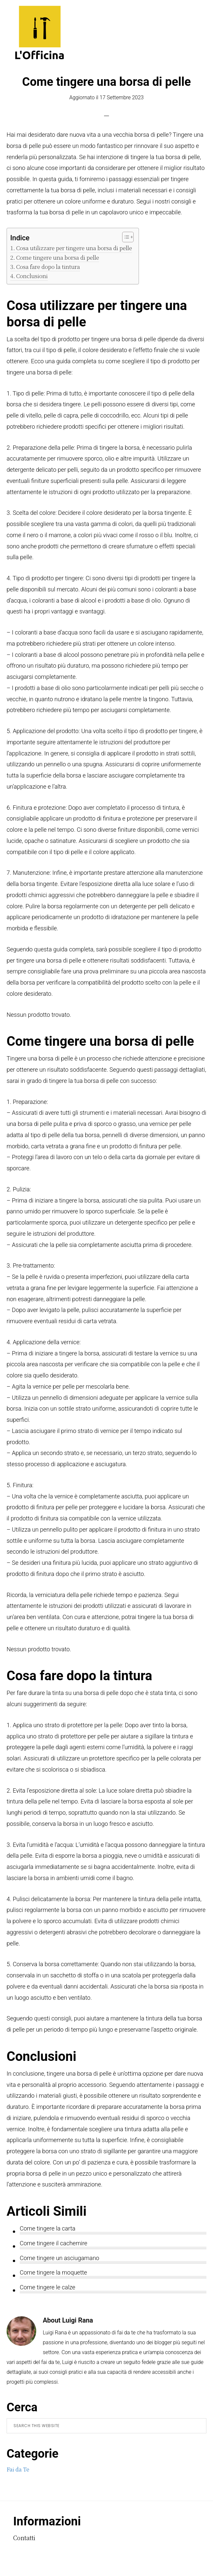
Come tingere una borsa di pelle (57, 257)
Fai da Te (18, 2469)
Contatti (24, 2537)
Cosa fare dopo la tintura (48, 266)
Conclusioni (32, 276)
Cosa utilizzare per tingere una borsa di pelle (74, 248)
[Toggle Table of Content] (124, 237)
